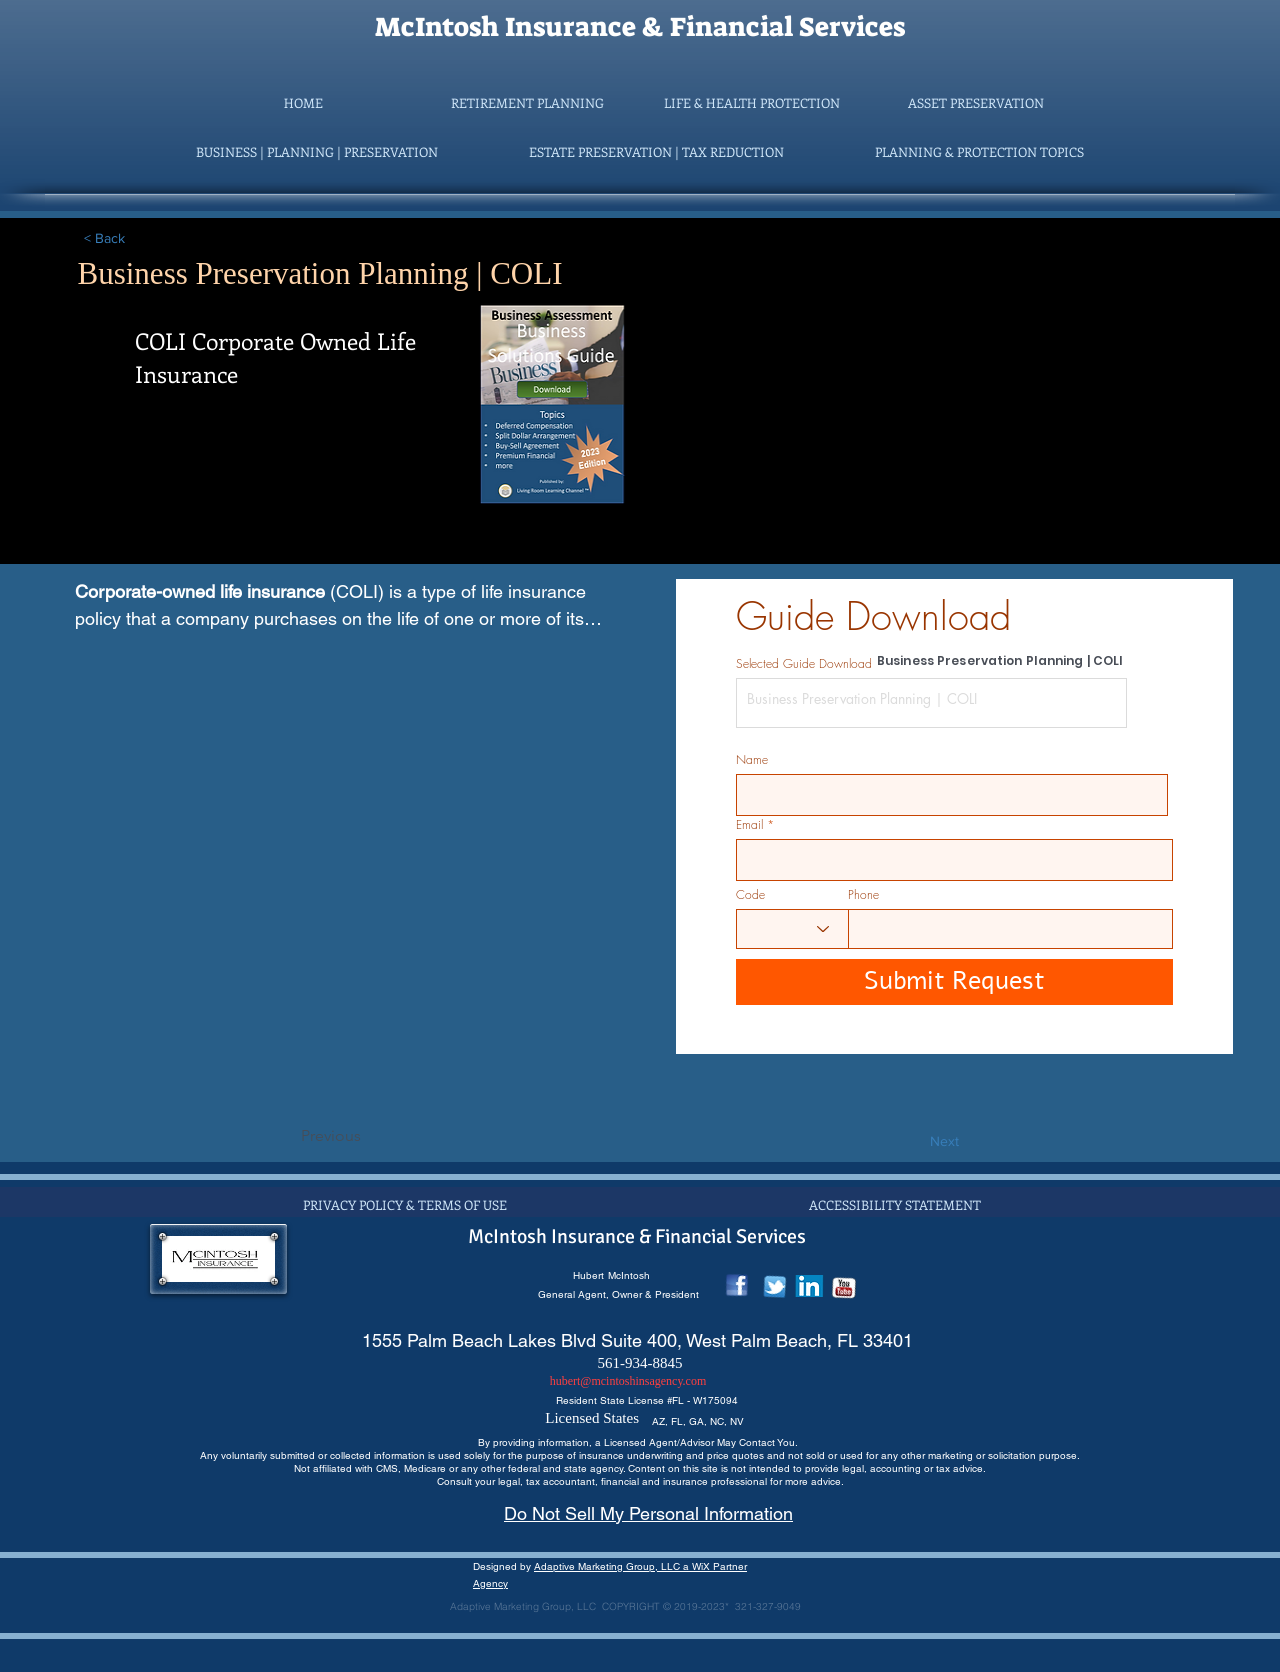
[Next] (909, 1142)
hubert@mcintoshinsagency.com (628, 1381)
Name (752, 760)
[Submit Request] (954, 982)
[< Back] (150, 239)
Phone (863, 895)
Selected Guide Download (804, 664)
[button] (528, 103)
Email (749, 825)
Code (750, 895)
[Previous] (367, 1136)
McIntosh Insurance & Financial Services (640, 27)
